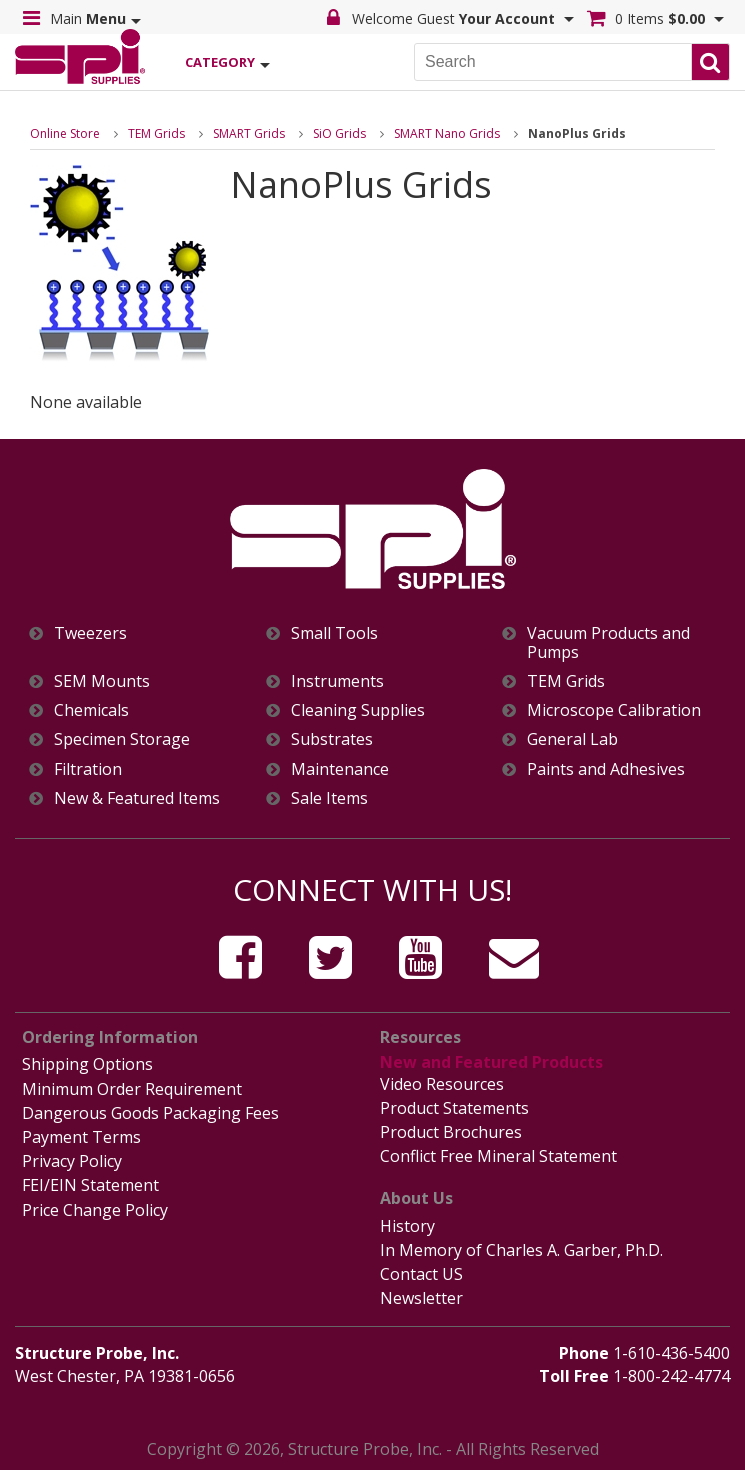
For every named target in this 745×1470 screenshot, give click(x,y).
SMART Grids (249, 133)
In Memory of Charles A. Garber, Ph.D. (521, 1250)
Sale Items (329, 798)
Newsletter (421, 1298)
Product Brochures (451, 1132)
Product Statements (454, 1108)
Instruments (337, 681)
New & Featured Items (137, 798)
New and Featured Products (491, 1062)
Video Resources (442, 1084)
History (407, 1226)
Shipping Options (87, 1064)
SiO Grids (339, 133)
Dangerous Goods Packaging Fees (150, 1113)
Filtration (88, 769)
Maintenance (340, 769)
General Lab (572, 739)
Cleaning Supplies (358, 710)
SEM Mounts (102, 681)
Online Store (65, 133)
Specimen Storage (122, 739)
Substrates (332, 739)
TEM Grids (156, 133)
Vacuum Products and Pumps (608, 643)
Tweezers (90, 633)
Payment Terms (81, 1137)
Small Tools (334, 633)
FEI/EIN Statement (90, 1185)
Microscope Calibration (614, 710)
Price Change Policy (95, 1210)
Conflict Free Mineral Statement (498, 1156)
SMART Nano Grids (447, 133)
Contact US (421, 1274)
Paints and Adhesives (606, 769)
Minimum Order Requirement (132, 1089)
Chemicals (91, 710)
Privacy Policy (72, 1161)
